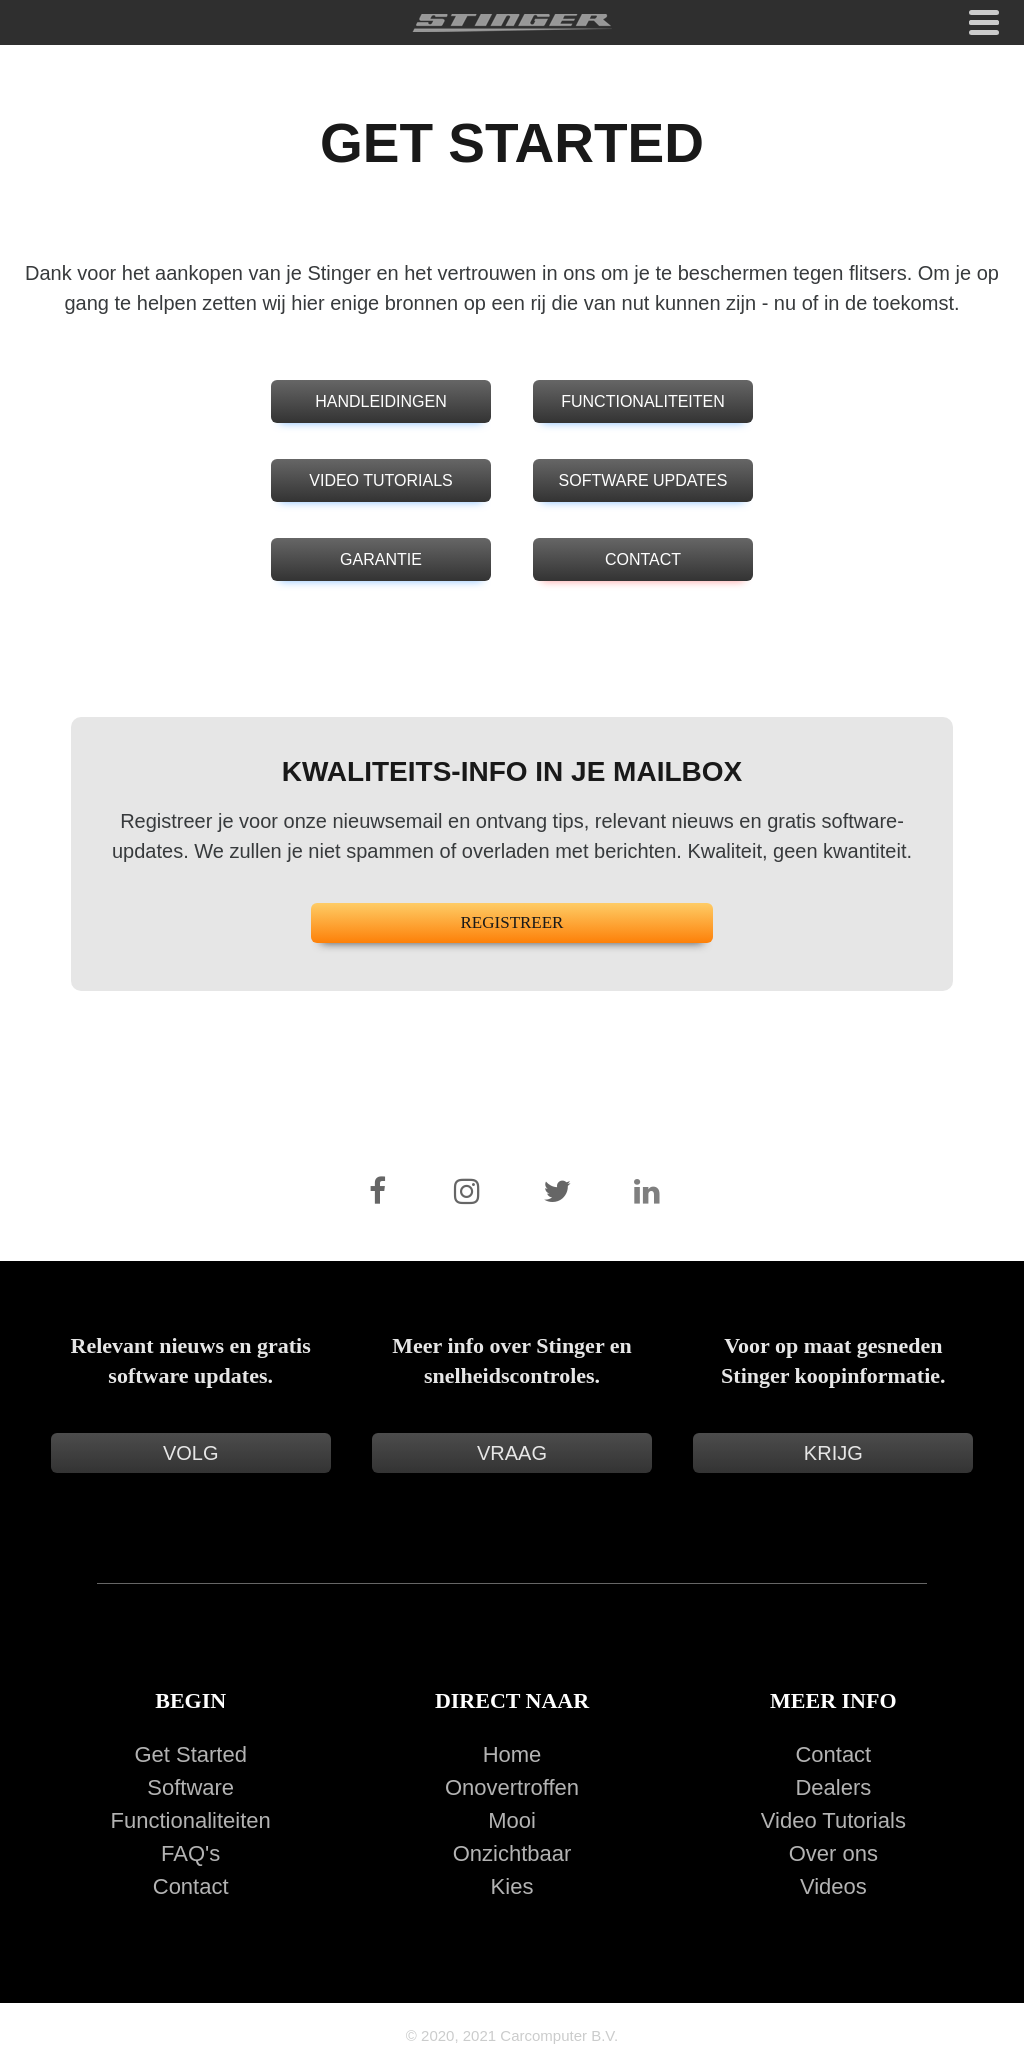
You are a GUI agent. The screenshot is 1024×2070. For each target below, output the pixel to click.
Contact (191, 1886)
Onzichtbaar (512, 1853)
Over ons (833, 1853)
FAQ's (190, 1853)
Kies (512, 1886)
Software (190, 1787)
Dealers (833, 1787)
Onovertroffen (512, 1787)
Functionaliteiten (191, 1820)
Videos (833, 1886)
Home (512, 1754)
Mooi (512, 1820)
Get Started (190, 1754)
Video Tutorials (833, 1820)
